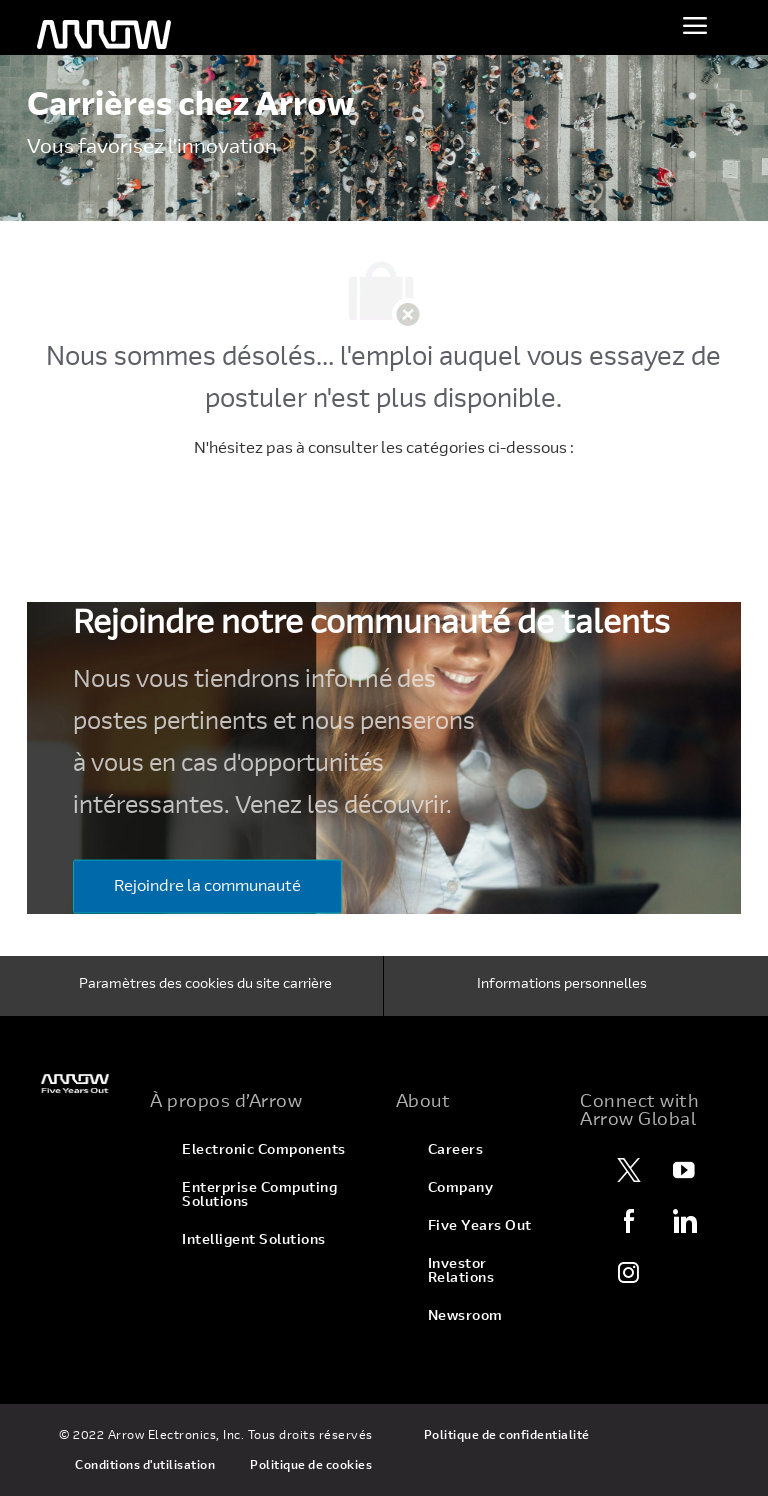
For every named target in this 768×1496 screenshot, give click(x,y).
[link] (76, 1083)
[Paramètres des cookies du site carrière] (205, 986)
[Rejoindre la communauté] (207, 886)
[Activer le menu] (695, 25)
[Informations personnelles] (562, 986)
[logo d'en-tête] (104, 35)
